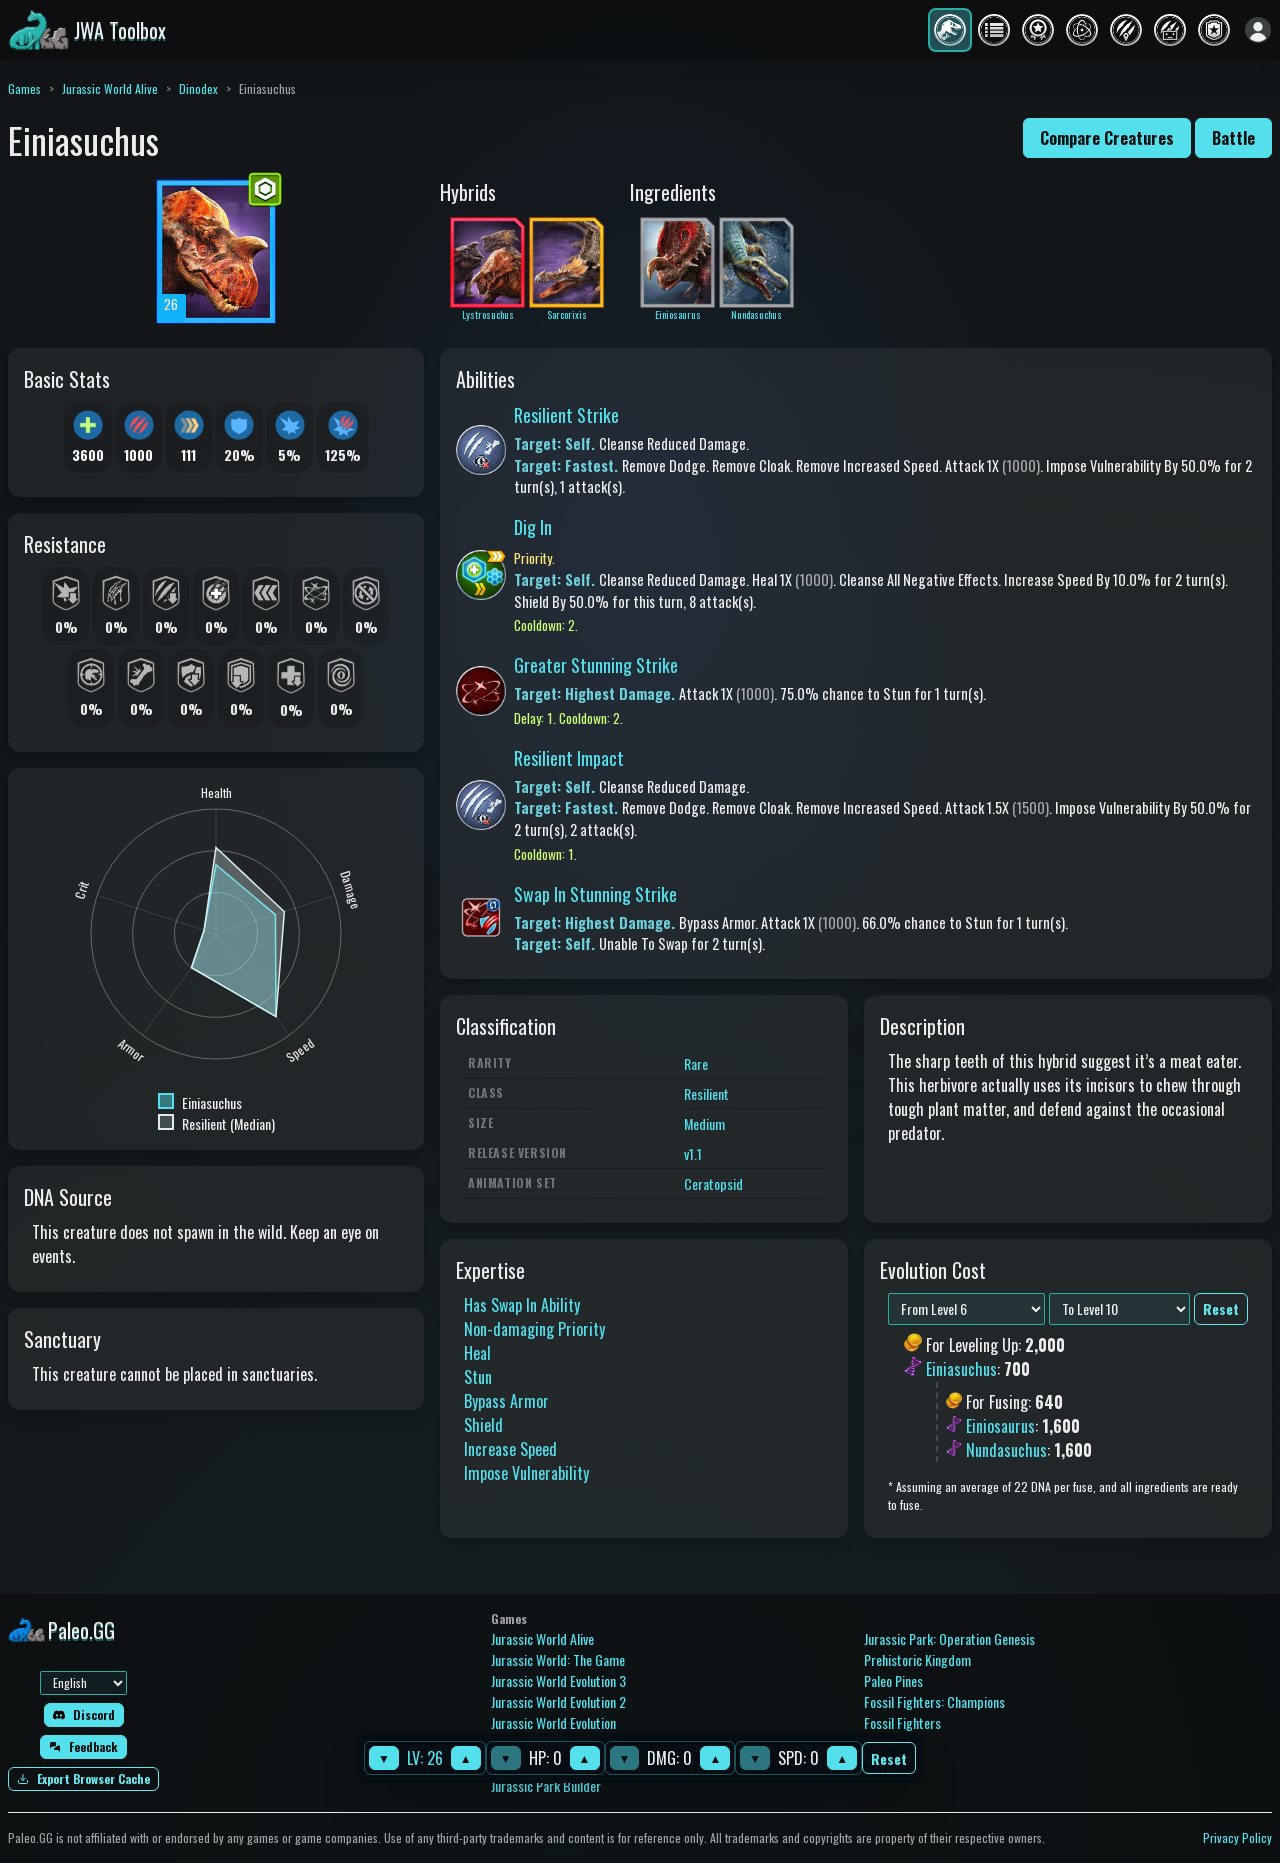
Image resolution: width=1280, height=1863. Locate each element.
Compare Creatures (1107, 138)
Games (24, 88)
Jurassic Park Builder (546, 1785)
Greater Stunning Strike (596, 665)
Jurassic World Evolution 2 (558, 1701)
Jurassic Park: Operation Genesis (949, 1638)
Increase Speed (510, 1449)
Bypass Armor (506, 1401)
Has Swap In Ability (522, 1305)
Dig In (533, 527)
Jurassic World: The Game (558, 1659)
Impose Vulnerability (526, 1473)
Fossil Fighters (902, 1722)
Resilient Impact (569, 758)
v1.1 (693, 1153)
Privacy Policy (1237, 1837)
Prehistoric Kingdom (917, 1659)
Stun (478, 1377)
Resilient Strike (566, 415)
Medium (704, 1123)
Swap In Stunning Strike (595, 894)
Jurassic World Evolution (553, 1722)
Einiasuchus (961, 1370)
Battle (1233, 138)
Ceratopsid (713, 1183)
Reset (889, 1758)
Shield (483, 1425)
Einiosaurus (1000, 1426)
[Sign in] (1258, 30)
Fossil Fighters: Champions (934, 1701)
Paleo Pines (893, 1680)
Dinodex (198, 88)
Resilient (706, 1093)
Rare (696, 1063)
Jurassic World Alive (110, 88)
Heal (477, 1353)
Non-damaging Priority (534, 1329)
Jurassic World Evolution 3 (558, 1680)
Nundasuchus (1006, 1450)
